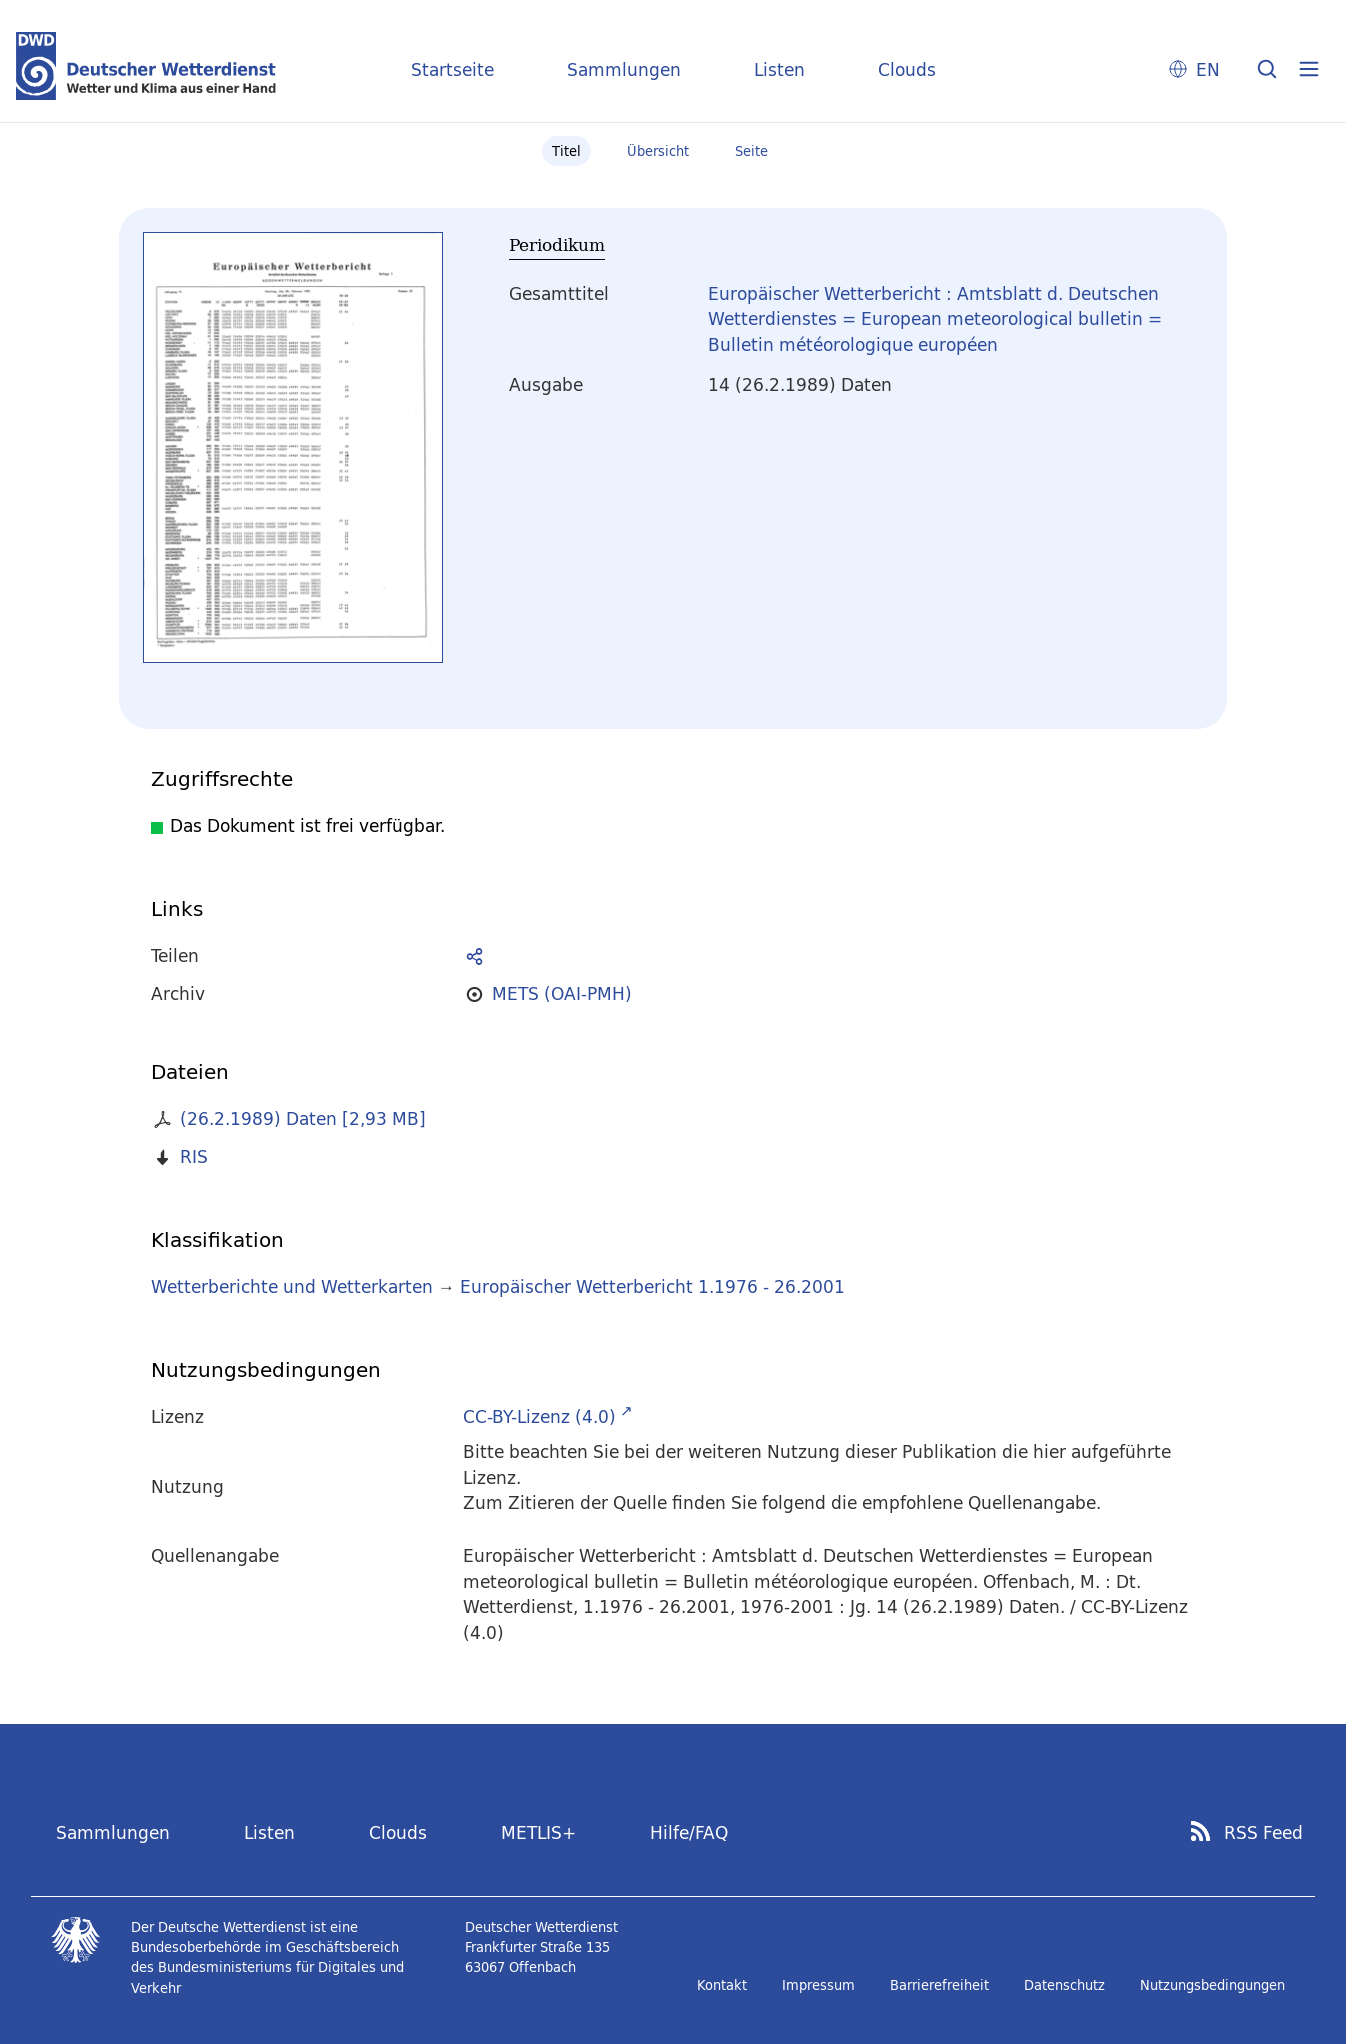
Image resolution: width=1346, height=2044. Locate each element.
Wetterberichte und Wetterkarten (292, 1286)
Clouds (907, 69)
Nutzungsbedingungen (1212, 1985)
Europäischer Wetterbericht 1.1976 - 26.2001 (652, 1286)
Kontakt (722, 1985)
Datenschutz (1064, 1985)
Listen (779, 69)
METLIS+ (538, 1832)
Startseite (452, 69)
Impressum (818, 1985)
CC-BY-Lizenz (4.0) (539, 1416)
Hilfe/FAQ (689, 1832)
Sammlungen (624, 69)
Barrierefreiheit (939, 1985)
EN (1208, 69)
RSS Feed (1263, 1833)
